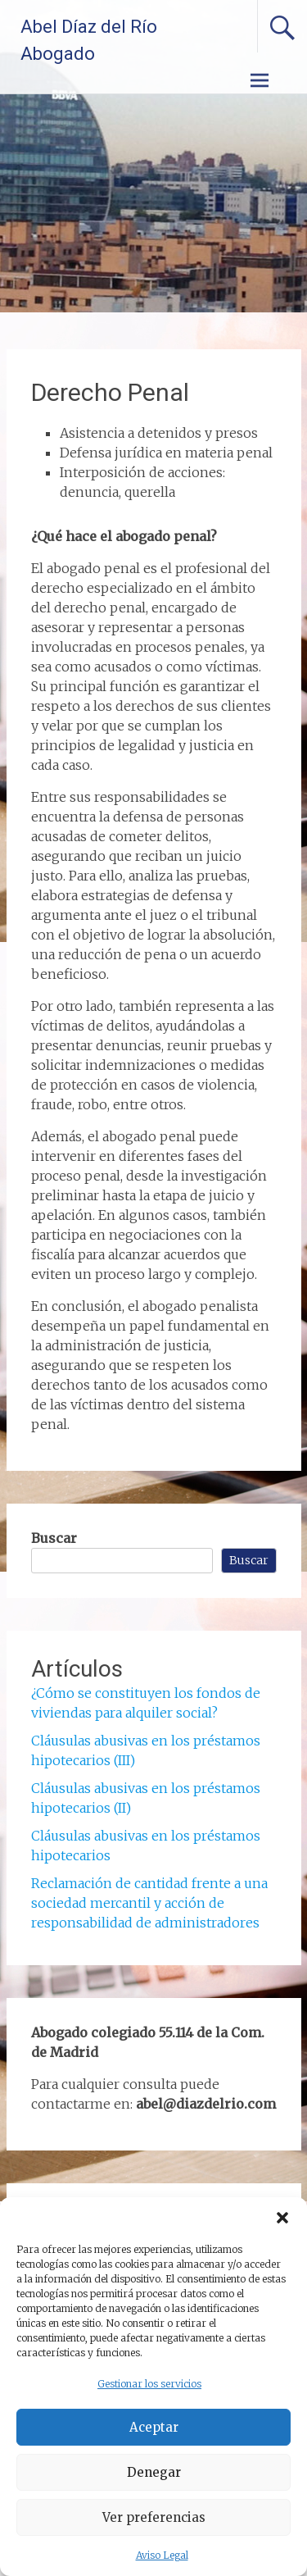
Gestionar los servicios (149, 2384)
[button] (282, 2218)
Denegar (154, 2472)
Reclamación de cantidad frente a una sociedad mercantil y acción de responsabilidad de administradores (149, 1903)
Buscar (54, 1538)
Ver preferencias (153, 2517)
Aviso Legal (162, 2555)
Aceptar (153, 2427)
